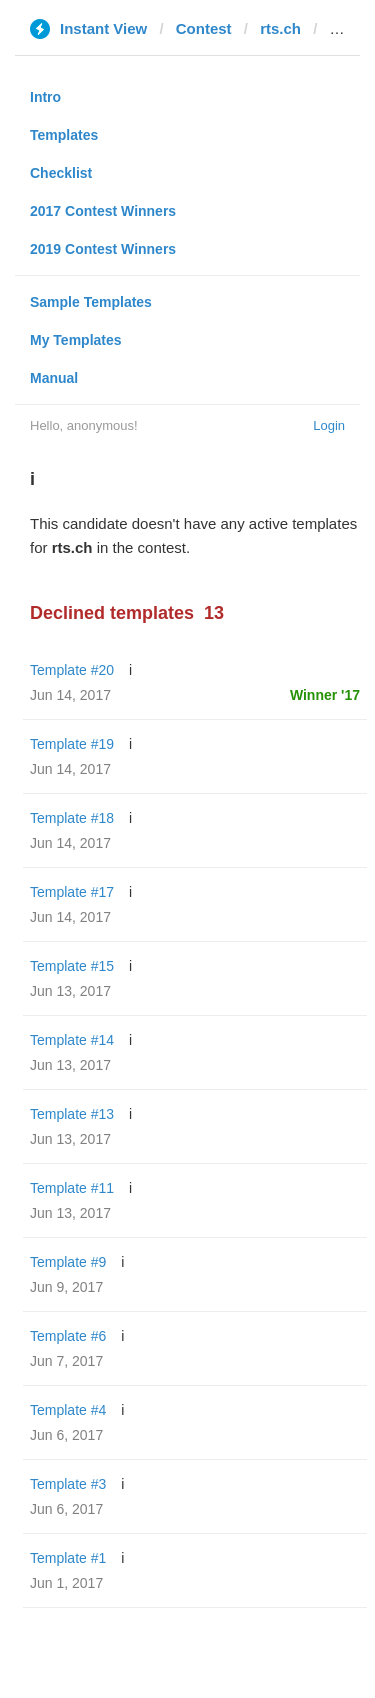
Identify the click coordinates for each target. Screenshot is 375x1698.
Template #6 (68, 1336)
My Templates (76, 340)
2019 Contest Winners (103, 249)
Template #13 (72, 1114)
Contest (204, 28)
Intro (45, 97)
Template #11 (72, 1188)
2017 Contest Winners (103, 211)
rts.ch (280, 28)
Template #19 (72, 744)
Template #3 (68, 1484)
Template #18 (72, 818)
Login (329, 425)
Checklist (61, 173)
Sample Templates (91, 302)
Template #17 (72, 892)
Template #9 (68, 1262)
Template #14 (72, 1040)
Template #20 (72, 670)
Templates (64, 135)
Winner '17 (325, 695)
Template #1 (68, 1558)
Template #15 (72, 966)
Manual (54, 378)
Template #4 (68, 1410)
